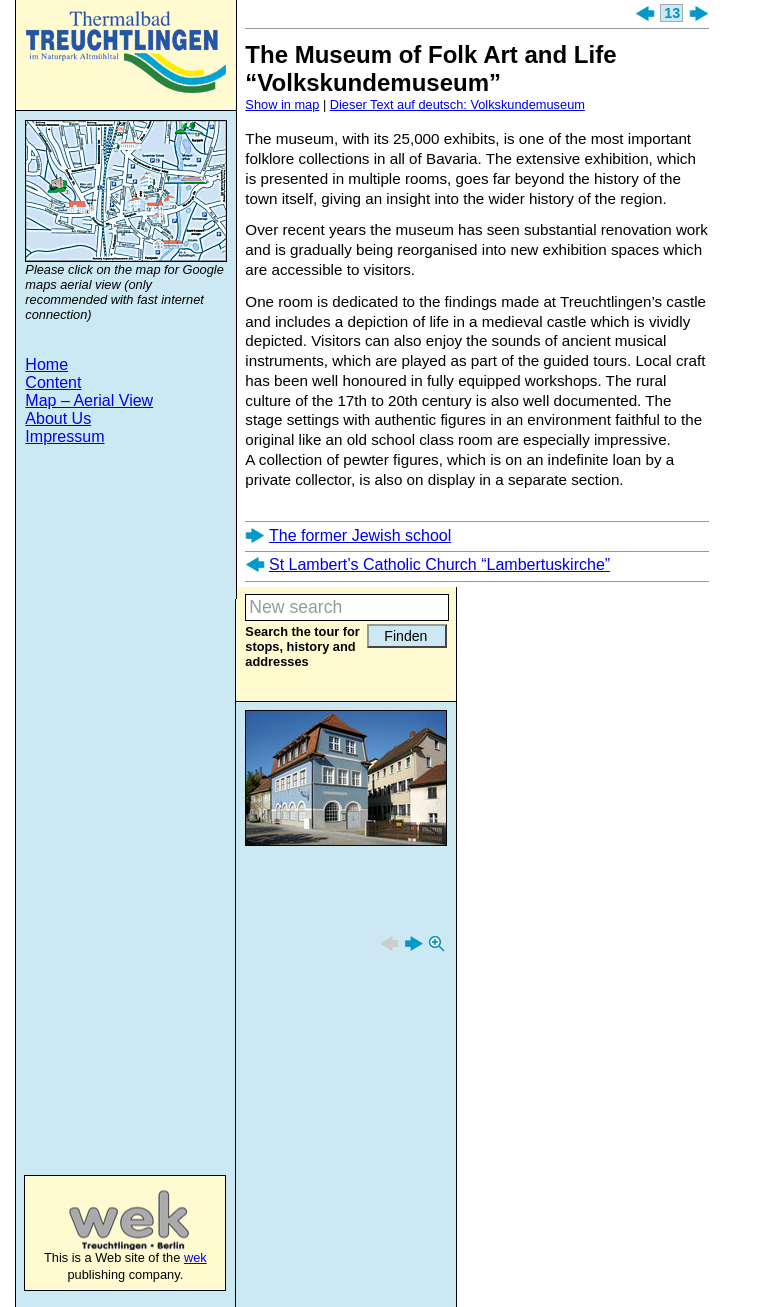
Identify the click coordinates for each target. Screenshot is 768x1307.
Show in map (282, 104)
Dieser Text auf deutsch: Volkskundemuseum (457, 104)
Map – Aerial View (89, 400)
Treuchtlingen (126, 52)
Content (53, 382)
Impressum (64, 436)
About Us (58, 418)
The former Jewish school (360, 535)
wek (108, 1220)
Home (46, 364)
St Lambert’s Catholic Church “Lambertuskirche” (439, 564)
